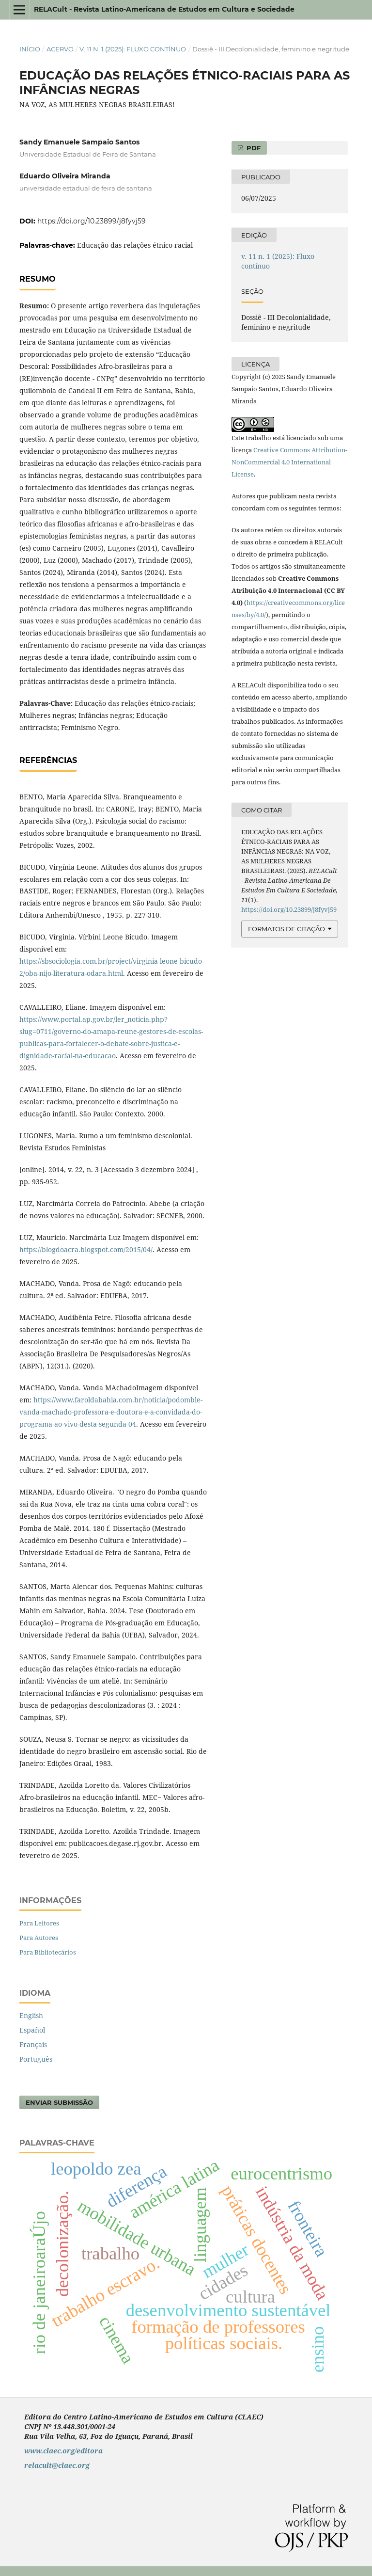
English (31, 2015)
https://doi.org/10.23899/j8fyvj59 (91, 221)
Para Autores (38, 1937)
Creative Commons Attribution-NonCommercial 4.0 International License (289, 461)
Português (35, 2059)
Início (29, 49)
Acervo (60, 49)
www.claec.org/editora (63, 2450)
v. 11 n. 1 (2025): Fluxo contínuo (132, 49)
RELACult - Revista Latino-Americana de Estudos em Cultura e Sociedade (164, 9)
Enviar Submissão (59, 2102)
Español (32, 2030)
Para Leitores (39, 1923)
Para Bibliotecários (47, 1952)
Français (33, 2044)
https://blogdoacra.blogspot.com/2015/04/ (86, 1249)
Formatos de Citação (286, 929)
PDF (253, 148)
